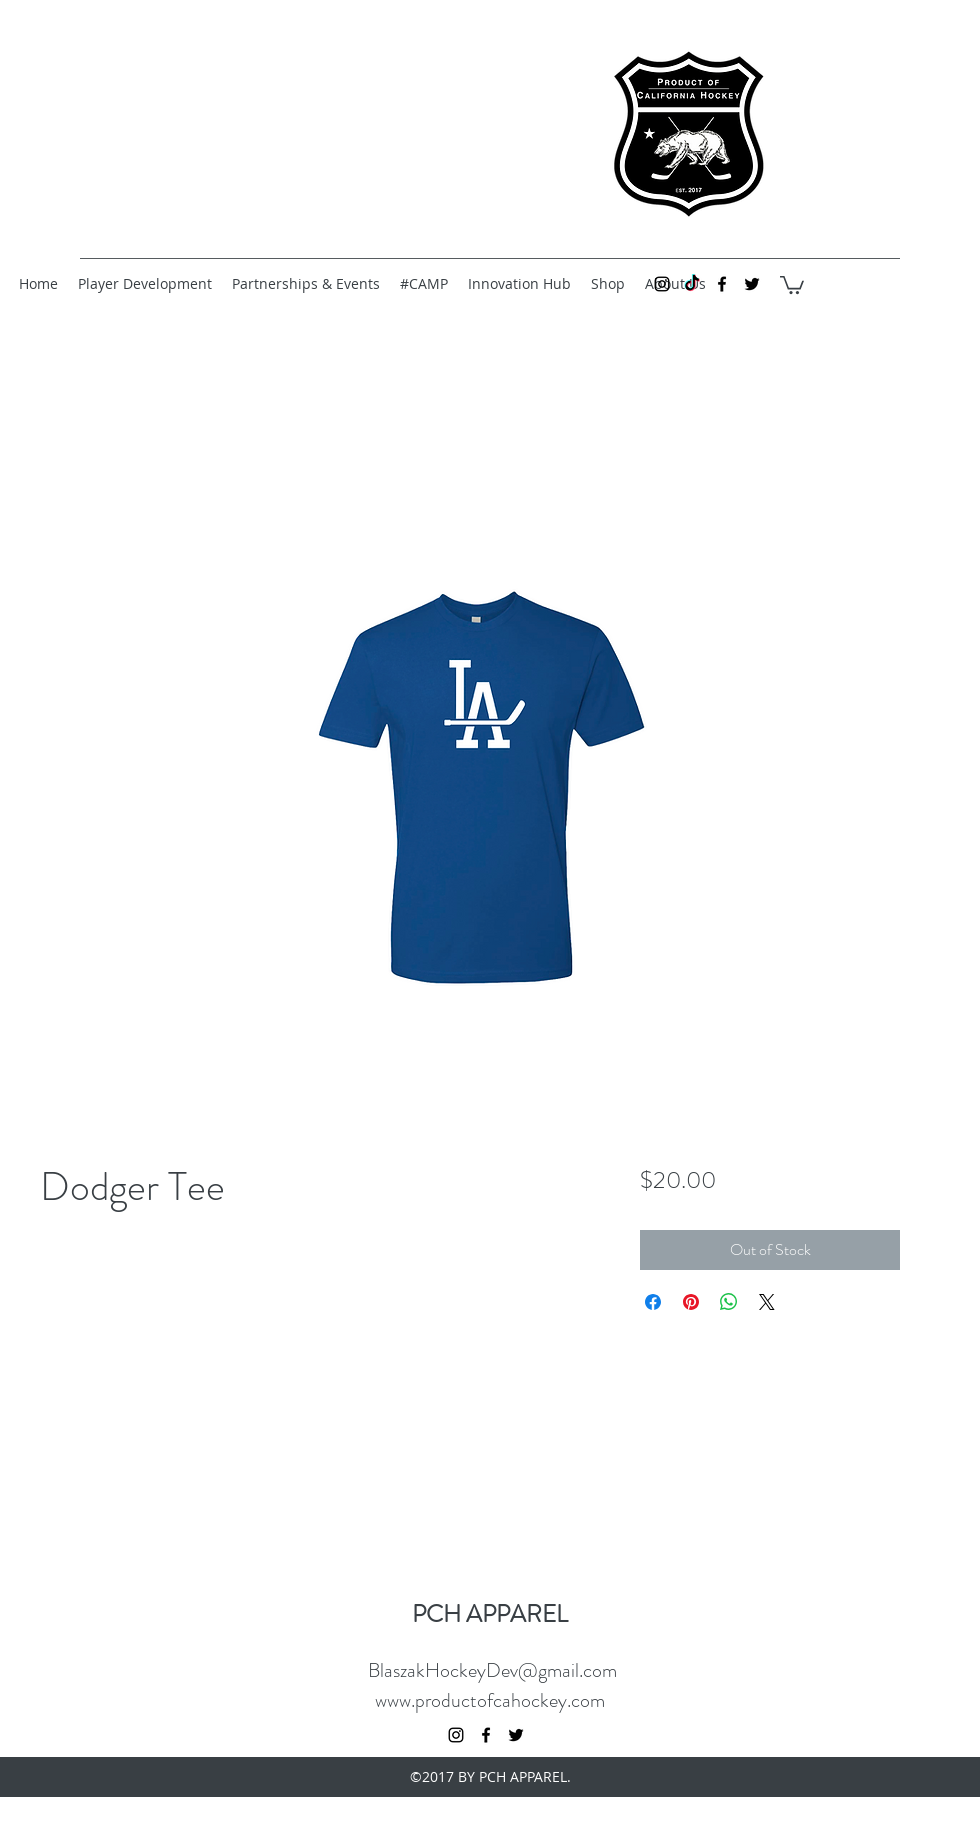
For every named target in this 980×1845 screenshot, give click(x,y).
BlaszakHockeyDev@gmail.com (492, 1670)
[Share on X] (767, 1302)
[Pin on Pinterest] (691, 1302)
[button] (792, 284)
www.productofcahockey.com (490, 1700)
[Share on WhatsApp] (729, 1302)
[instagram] (662, 284)
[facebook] (722, 284)
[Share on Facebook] (653, 1302)
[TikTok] (692, 284)
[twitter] (752, 284)
